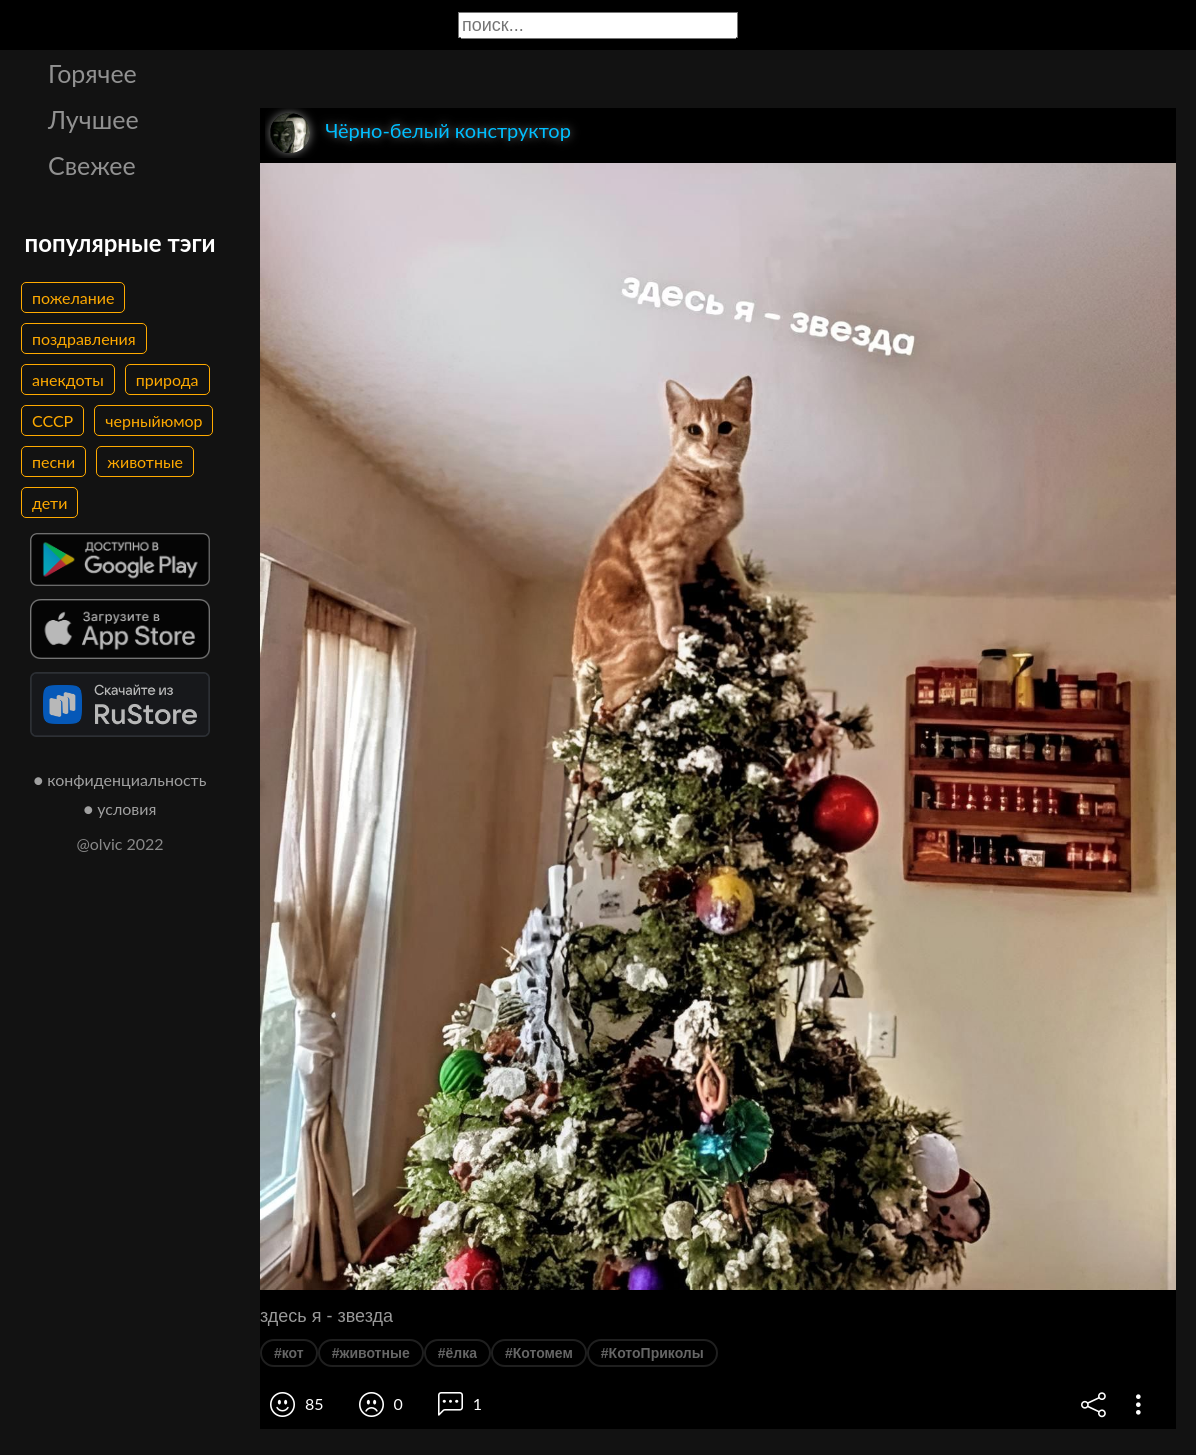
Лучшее (93, 119)
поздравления (84, 338)
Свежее (92, 165)
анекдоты (68, 379)
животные (145, 461)
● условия (120, 808)
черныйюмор (153, 420)
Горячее (92, 73)
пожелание (73, 297)
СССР (52, 420)
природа (167, 379)
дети (49, 502)
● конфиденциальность (120, 779)
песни (53, 461)
